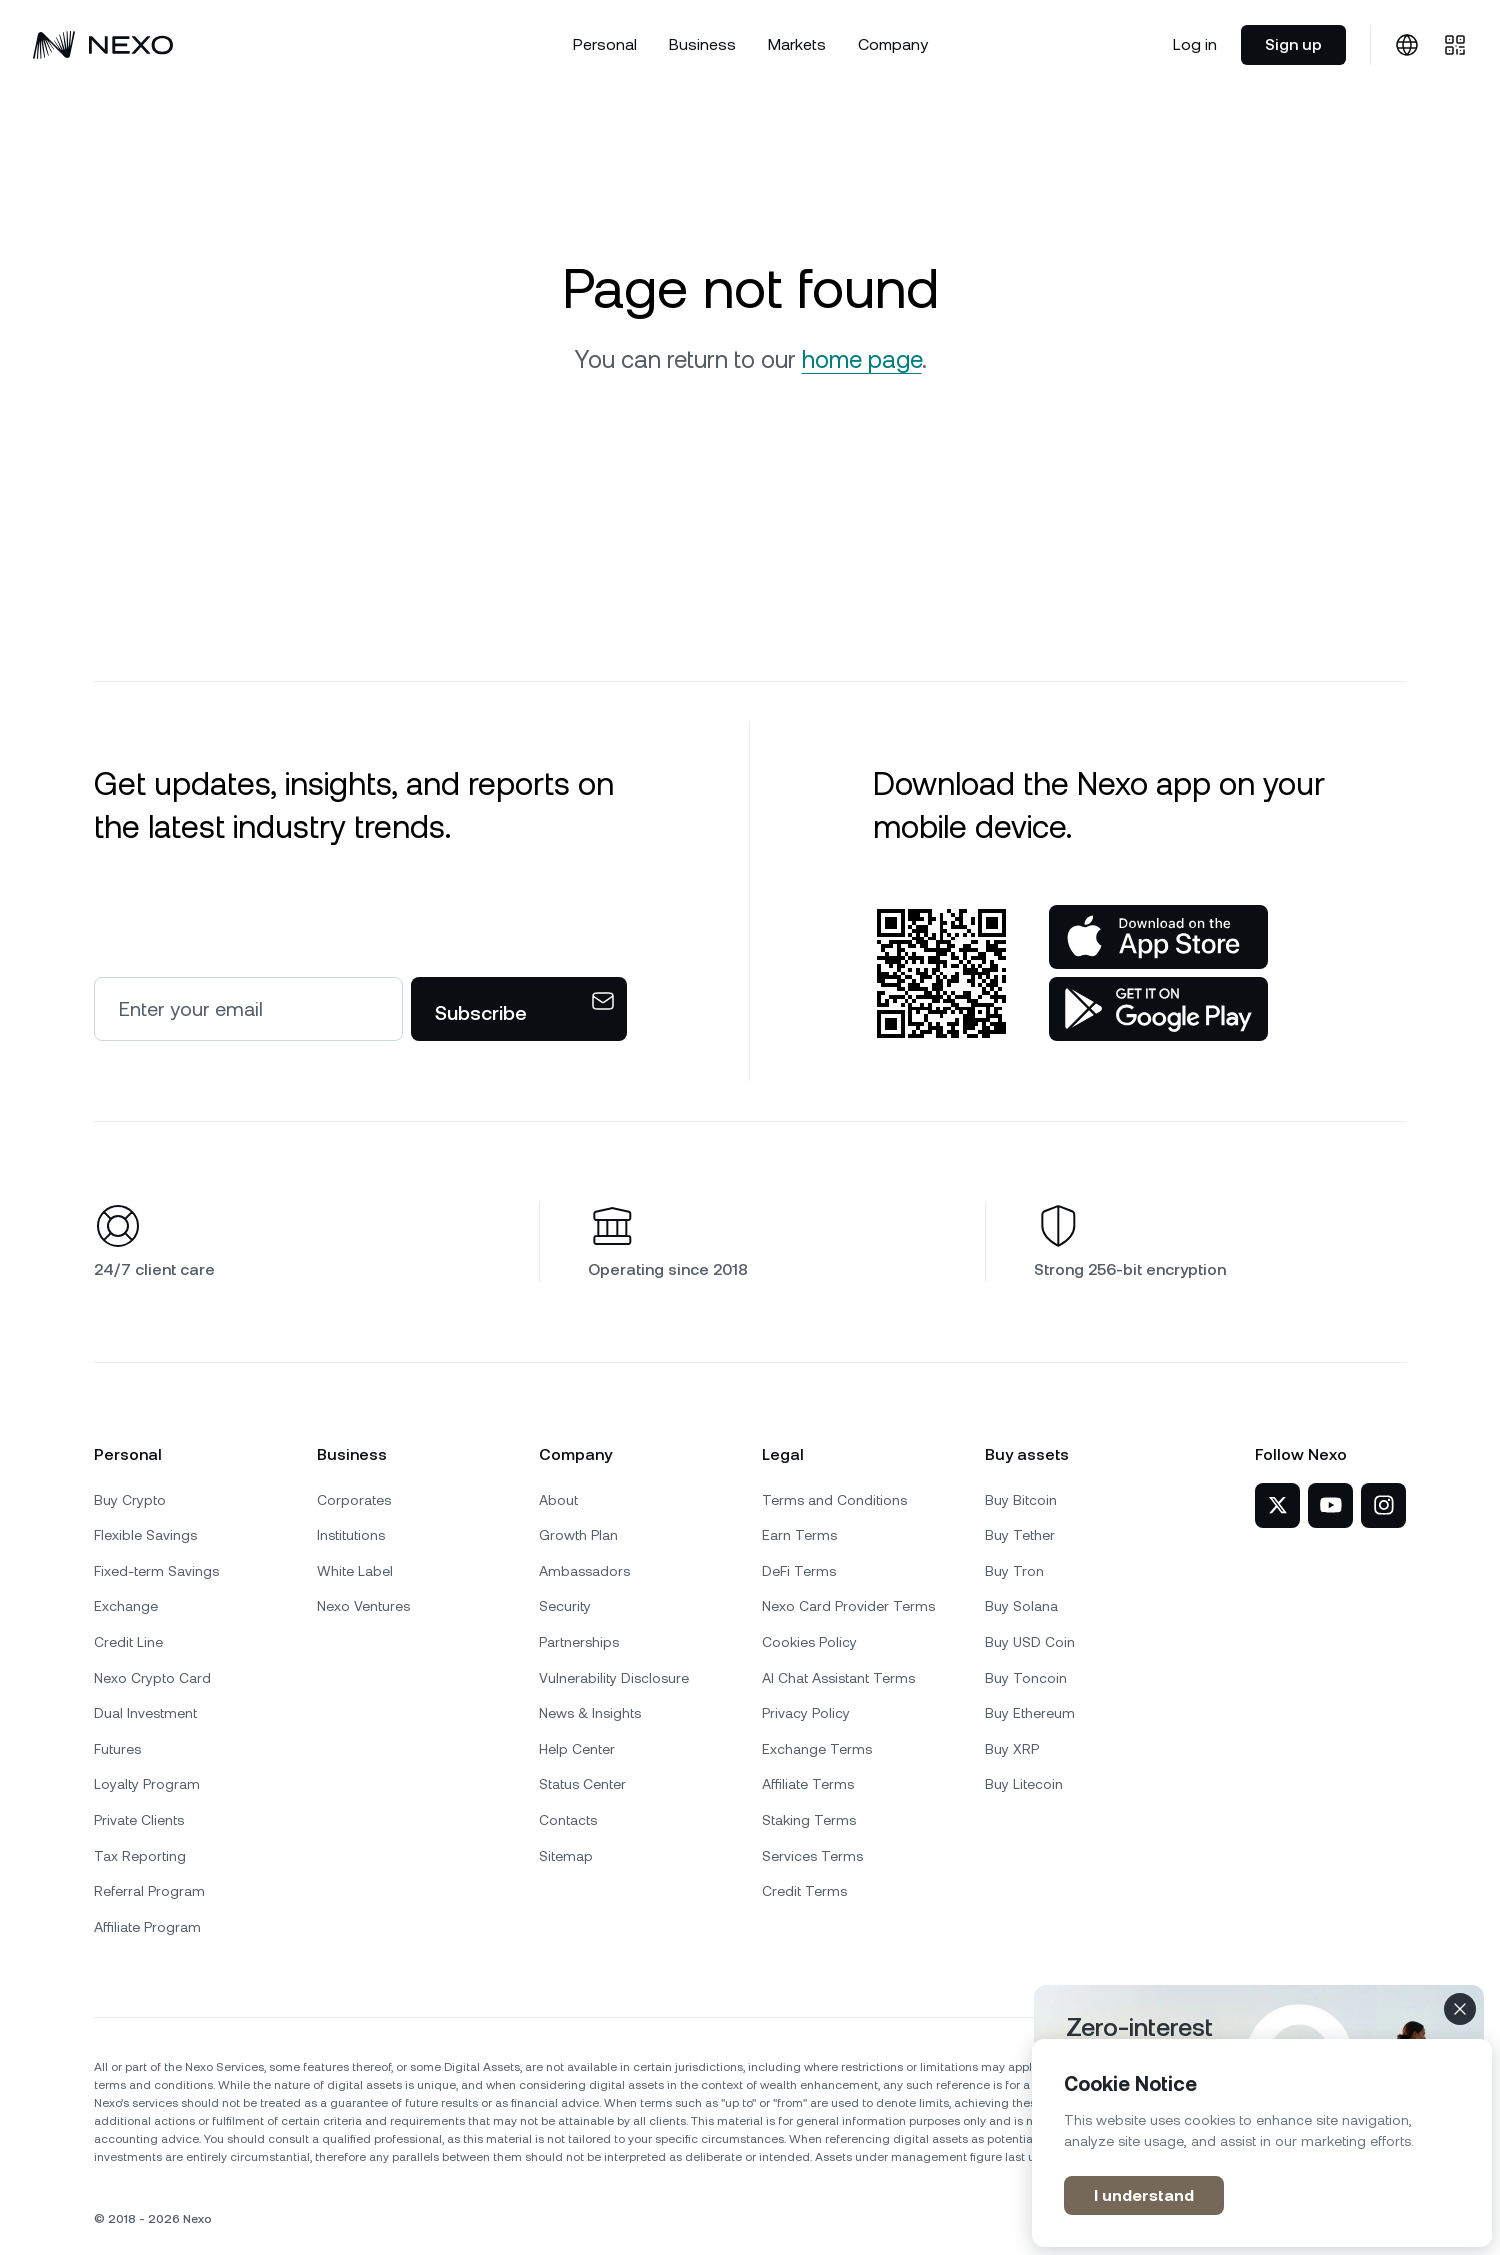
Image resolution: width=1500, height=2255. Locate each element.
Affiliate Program (147, 1927)
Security (565, 1606)
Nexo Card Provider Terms (848, 1606)
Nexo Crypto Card (152, 1678)
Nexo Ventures (363, 1606)
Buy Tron (1014, 1571)
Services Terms (812, 1856)
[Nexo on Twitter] (1277, 1505)
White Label (355, 1571)
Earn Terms (799, 1535)
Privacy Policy (806, 1713)
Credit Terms (804, 1891)
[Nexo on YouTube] (1330, 1505)
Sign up (1293, 44)
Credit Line (128, 1642)
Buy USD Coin (1030, 1642)
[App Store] (1158, 937)
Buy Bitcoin (1021, 1500)
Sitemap (566, 1856)
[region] (1262, 2143)
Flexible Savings (145, 1535)
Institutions (351, 1535)
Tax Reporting (140, 1856)
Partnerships (579, 1642)
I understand (1144, 2195)
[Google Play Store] (1158, 1009)
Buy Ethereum (1030, 1713)
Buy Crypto (130, 1500)
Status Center (582, 1784)
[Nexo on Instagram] (1383, 1505)
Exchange (126, 1606)
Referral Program (149, 1891)
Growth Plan (578, 1535)
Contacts (568, 1820)
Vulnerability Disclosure (614, 1678)
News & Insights (590, 1713)
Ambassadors (584, 1571)
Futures (117, 1749)
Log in (1195, 44)
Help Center (577, 1749)
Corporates (354, 1500)
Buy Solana (1021, 1606)
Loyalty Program (147, 1784)
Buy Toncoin (1026, 1678)
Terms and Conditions (834, 1500)
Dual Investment (145, 1713)
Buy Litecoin (1024, 1784)
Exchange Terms (817, 1749)
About (558, 1500)
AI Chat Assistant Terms (838, 1678)
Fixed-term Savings (156, 1571)
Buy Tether (1020, 1535)
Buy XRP (1012, 1749)
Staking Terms (809, 1820)
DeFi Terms (799, 1571)
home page (862, 360)
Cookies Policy (809, 1642)
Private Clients (139, 1820)
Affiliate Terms (808, 1784)
